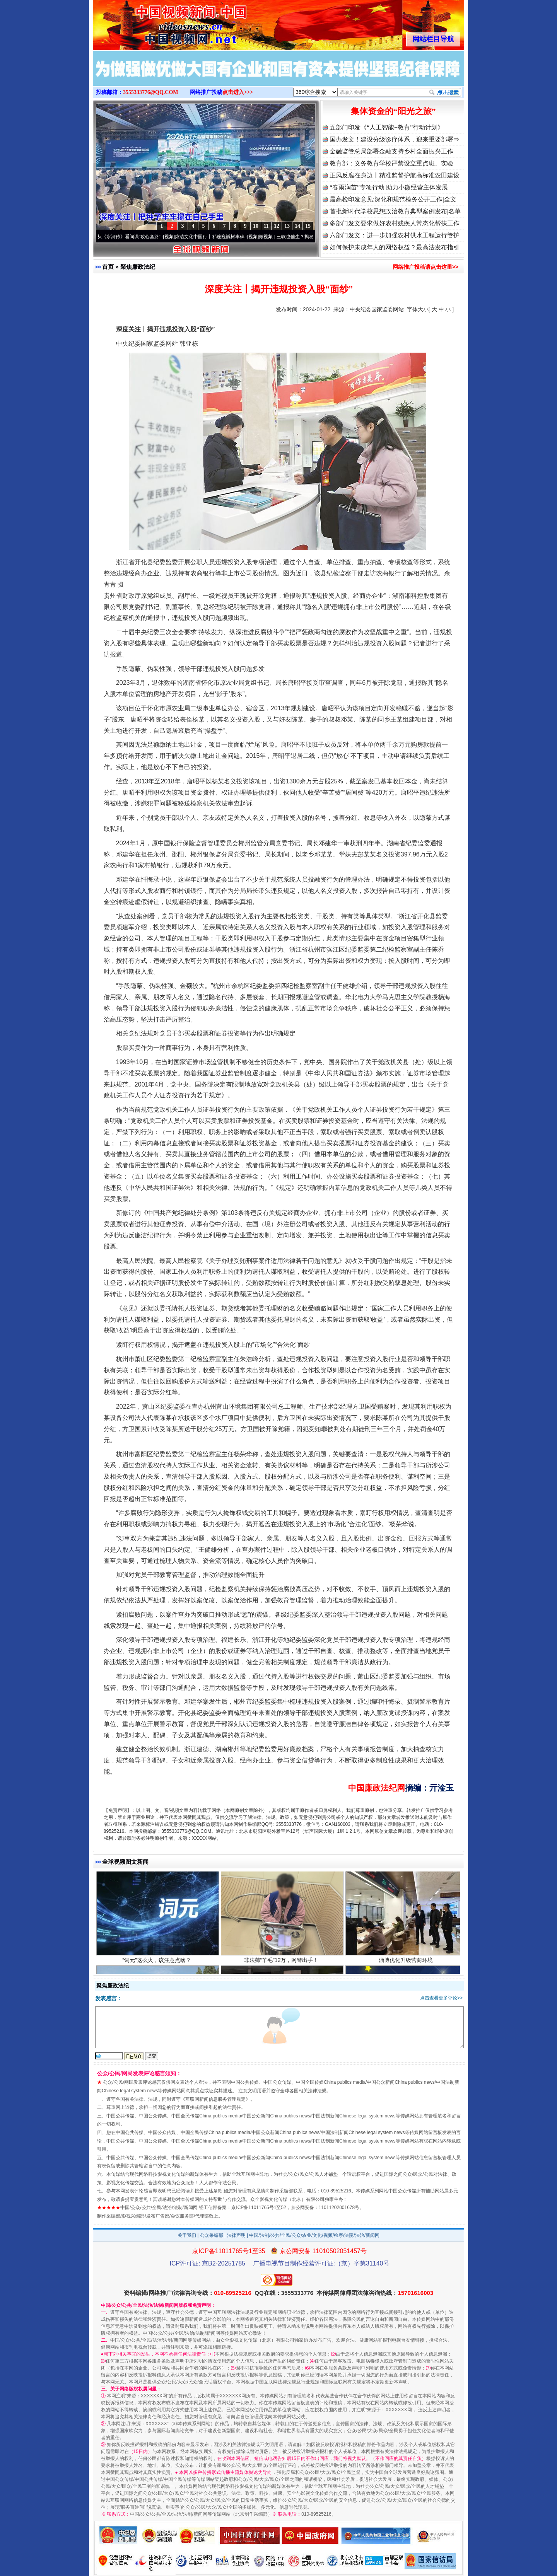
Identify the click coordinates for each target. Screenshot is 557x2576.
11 (265, 226)
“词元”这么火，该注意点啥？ (157, 1967)
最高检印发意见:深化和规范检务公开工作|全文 (393, 199)
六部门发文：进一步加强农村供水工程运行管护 (395, 235)
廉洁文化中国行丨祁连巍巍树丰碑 (216, 236)
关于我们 (187, 2235)
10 (255, 226)
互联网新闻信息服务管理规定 (215, 2099)
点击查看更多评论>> (441, 1998)
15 (308, 226)
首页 (108, 266)
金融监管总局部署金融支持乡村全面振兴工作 (391, 151)
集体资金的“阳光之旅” (393, 111)
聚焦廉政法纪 (137, 266)
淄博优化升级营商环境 (406, 1967)
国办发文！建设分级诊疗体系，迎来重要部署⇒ (395, 139)
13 (287, 226)
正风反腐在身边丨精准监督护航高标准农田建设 (395, 175)
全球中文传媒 (156, 22)
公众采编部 (211, 2235)
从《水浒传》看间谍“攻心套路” (135, 236)
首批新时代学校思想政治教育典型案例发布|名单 (395, 211)
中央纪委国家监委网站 (377, 309)
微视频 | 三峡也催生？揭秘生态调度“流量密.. (310, 236)
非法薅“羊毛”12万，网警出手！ (282, 1967)
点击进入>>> (237, 92)
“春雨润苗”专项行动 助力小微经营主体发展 (389, 187)
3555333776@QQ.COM (150, 92)
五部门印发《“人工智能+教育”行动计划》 (387, 127)
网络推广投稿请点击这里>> (425, 267)
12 (276, 226)
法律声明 (236, 2235)
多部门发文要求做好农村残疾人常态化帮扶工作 (395, 223)
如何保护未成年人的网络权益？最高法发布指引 (395, 247)
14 (297, 226)
